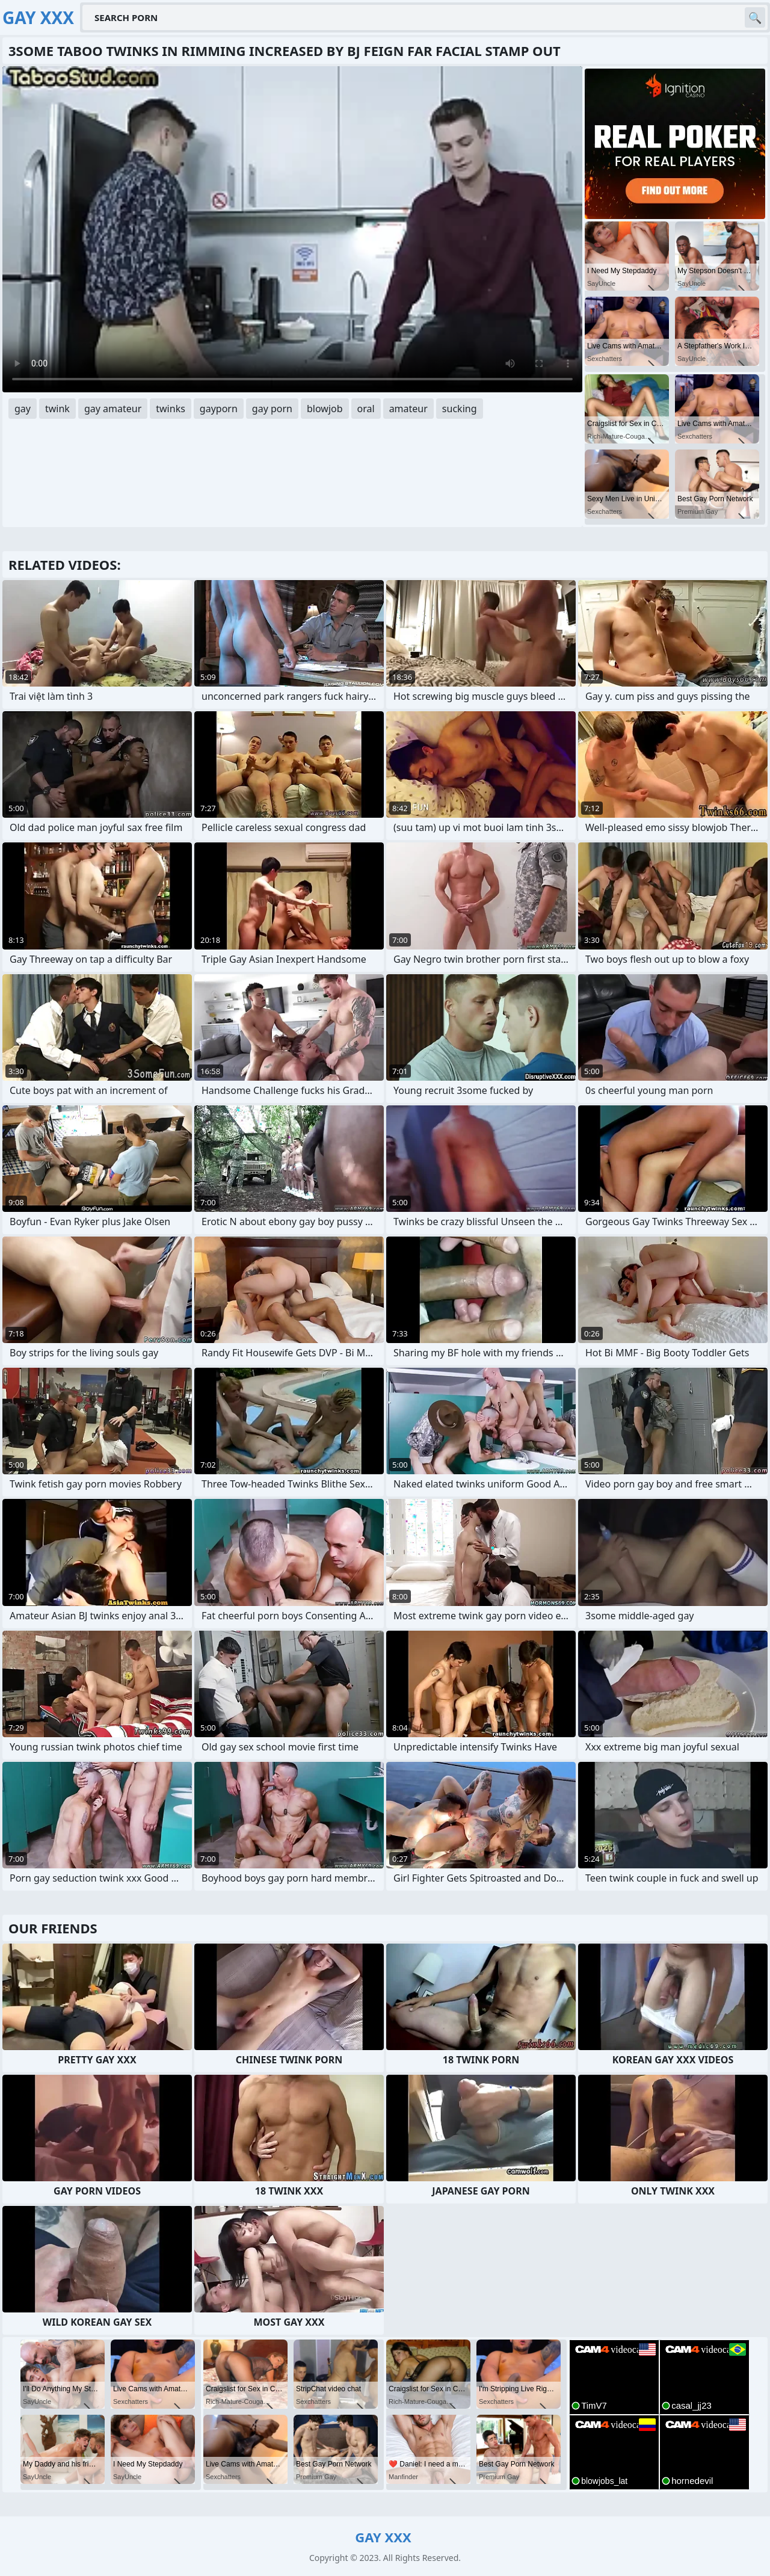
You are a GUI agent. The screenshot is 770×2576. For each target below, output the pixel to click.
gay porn (272, 408)
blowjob (325, 408)
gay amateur (112, 408)
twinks (170, 408)
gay (22, 408)
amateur (408, 408)
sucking (459, 408)
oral (366, 408)
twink (57, 408)
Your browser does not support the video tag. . (292, 229)
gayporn (219, 408)
